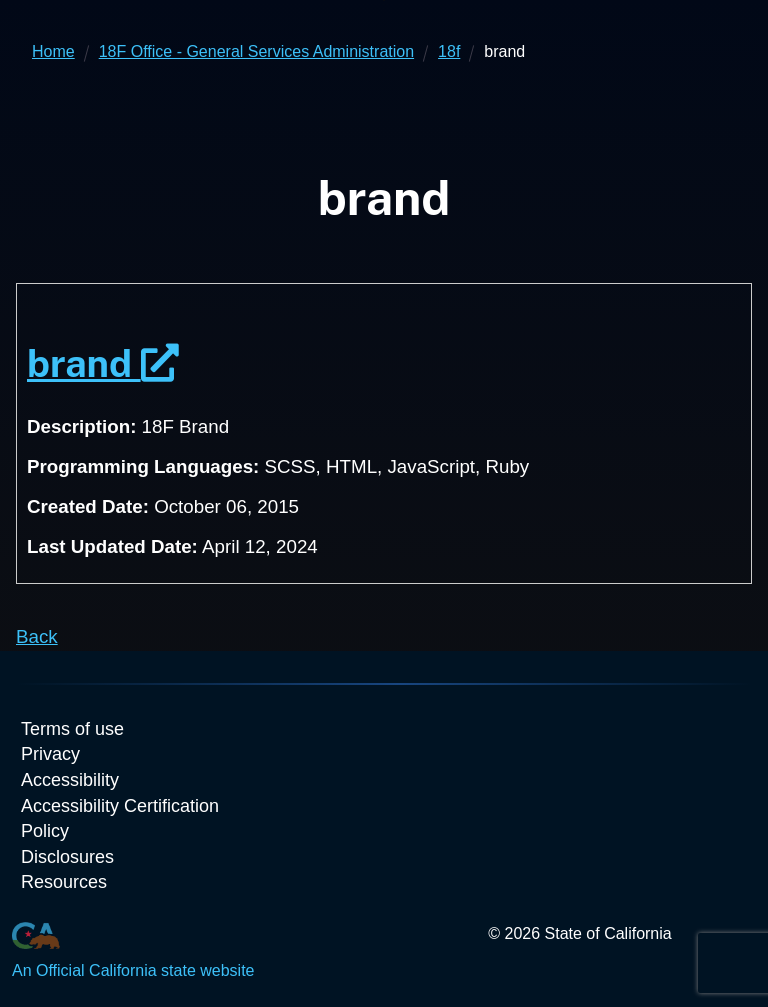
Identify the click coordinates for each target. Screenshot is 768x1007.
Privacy (50, 754)
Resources (64, 882)
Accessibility (70, 780)
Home (53, 51)
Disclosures (67, 857)
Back (37, 636)
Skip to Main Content (384, 0)
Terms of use (72, 729)
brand (103, 363)
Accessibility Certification (120, 806)
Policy (45, 831)
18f (449, 51)
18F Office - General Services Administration (256, 51)
